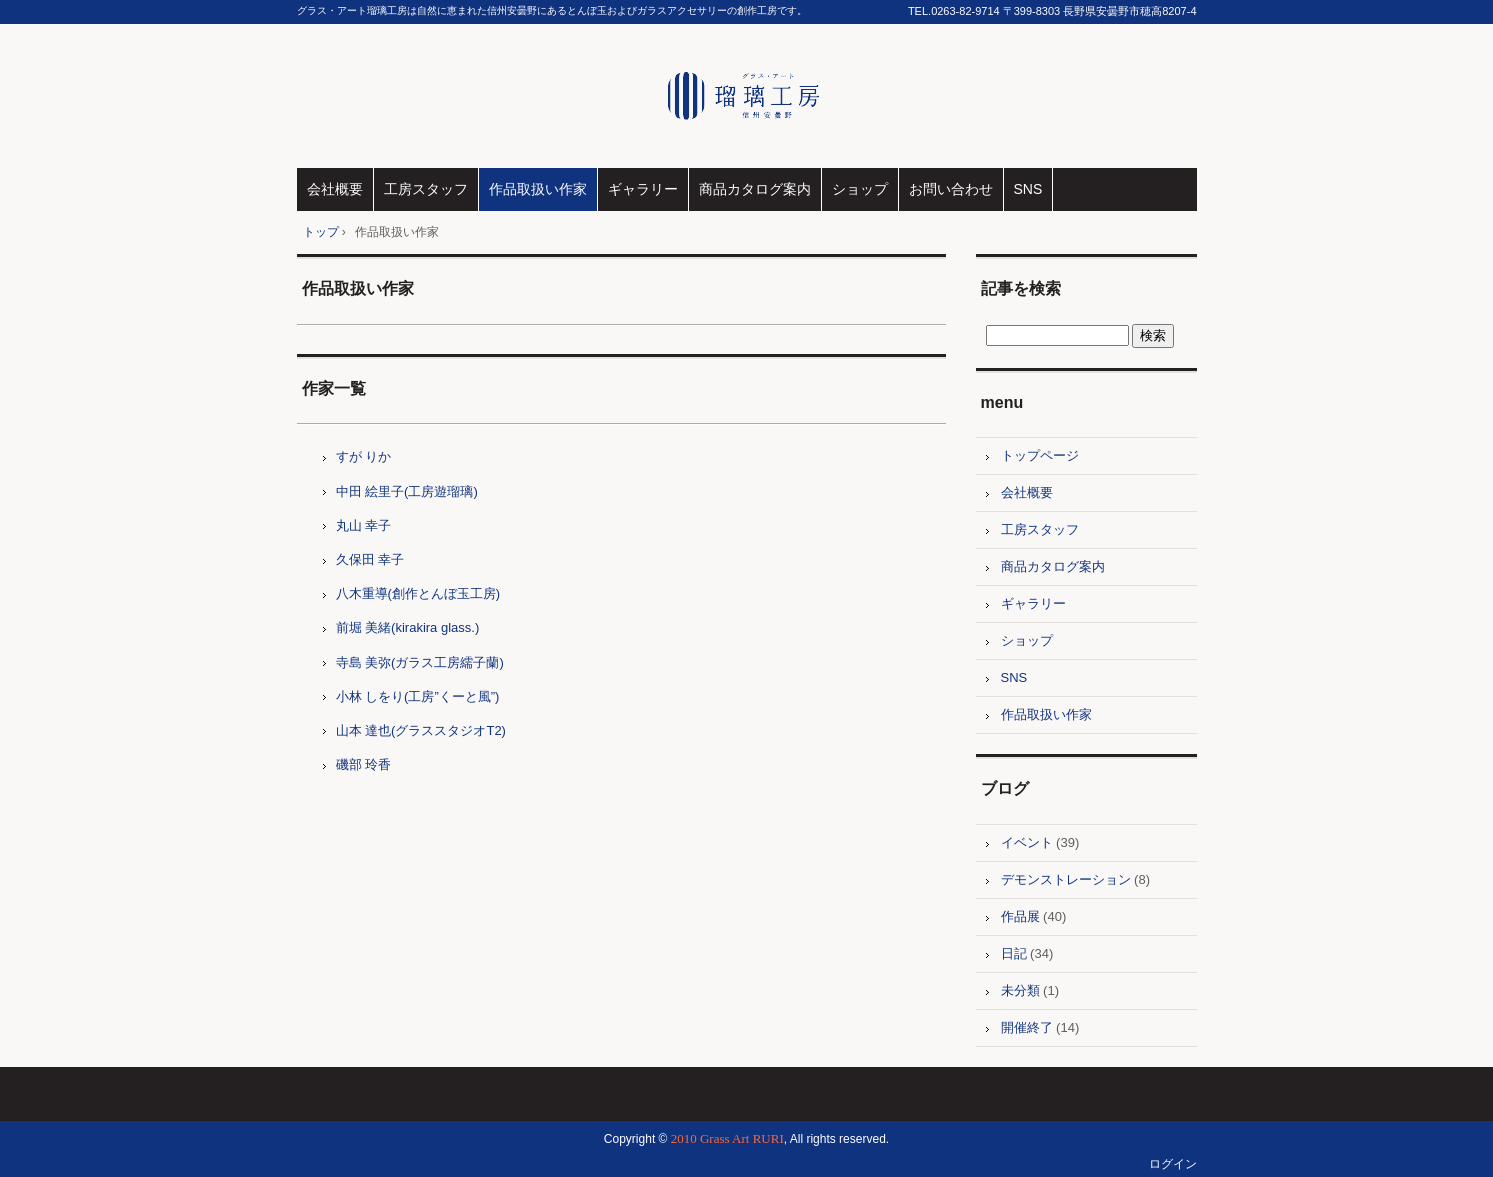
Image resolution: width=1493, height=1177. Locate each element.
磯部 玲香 (364, 764)
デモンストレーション (1066, 879)
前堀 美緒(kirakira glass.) (408, 627)
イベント (1027, 842)
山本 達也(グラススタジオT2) (421, 730)
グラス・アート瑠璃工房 (746, 96)
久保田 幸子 (370, 559)
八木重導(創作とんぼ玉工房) (418, 593)
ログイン (1173, 1164)
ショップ (860, 189)
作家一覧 (334, 388)
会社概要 (335, 189)
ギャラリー (643, 189)
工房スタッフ (426, 189)
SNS (1028, 189)
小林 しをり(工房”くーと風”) (418, 696)
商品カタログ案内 (755, 189)
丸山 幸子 (364, 525)
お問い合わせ (951, 189)
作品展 (1020, 916)
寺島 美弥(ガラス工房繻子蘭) (420, 662)
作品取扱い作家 (538, 189)
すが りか (364, 456)
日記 (1014, 953)
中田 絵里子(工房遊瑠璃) (407, 491)
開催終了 (1027, 1027)
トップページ (1040, 455)
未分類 (1020, 990)
